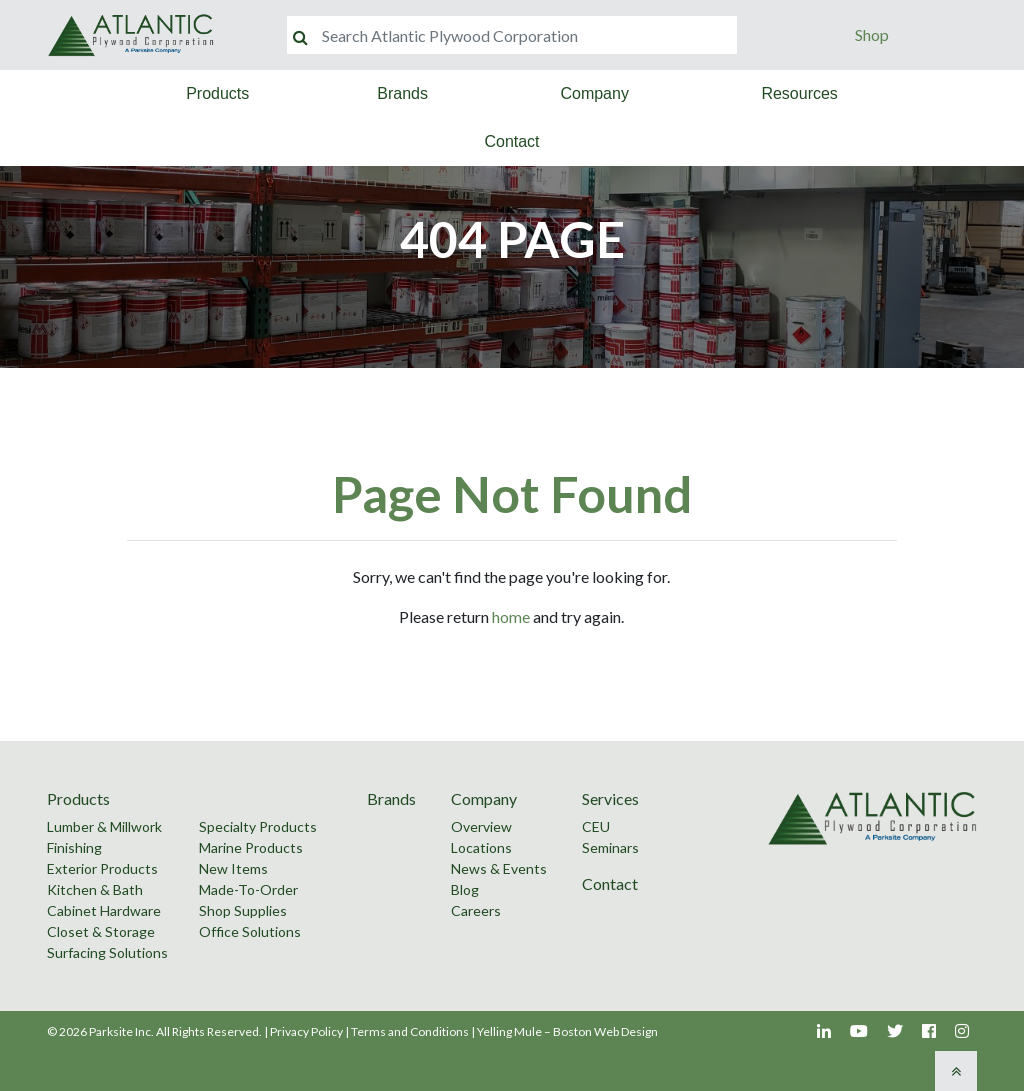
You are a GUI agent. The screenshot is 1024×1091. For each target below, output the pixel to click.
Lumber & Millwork (104, 826)
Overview (481, 826)
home (511, 616)
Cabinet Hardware (104, 910)
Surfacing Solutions (107, 952)
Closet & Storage (101, 931)
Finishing (74, 847)
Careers (476, 910)
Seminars (610, 847)
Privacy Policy (306, 1031)
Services (610, 798)
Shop (872, 34)
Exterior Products (102, 868)
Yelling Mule (509, 1031)
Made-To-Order (248, 889)
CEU (596, 826)
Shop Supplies (243, 910)
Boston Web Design (605, 1031)
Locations (481, 847)
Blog (465, 889)
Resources (799, 93)
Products (217, 93)
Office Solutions (250, 931)
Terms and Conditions (410, 1031)
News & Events (499, 868)
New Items (233, 868)
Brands (402, 93)
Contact (511, 141)
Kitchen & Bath (95, 889)
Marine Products (251, 847)
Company (594, 93)
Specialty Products (258, 826)
